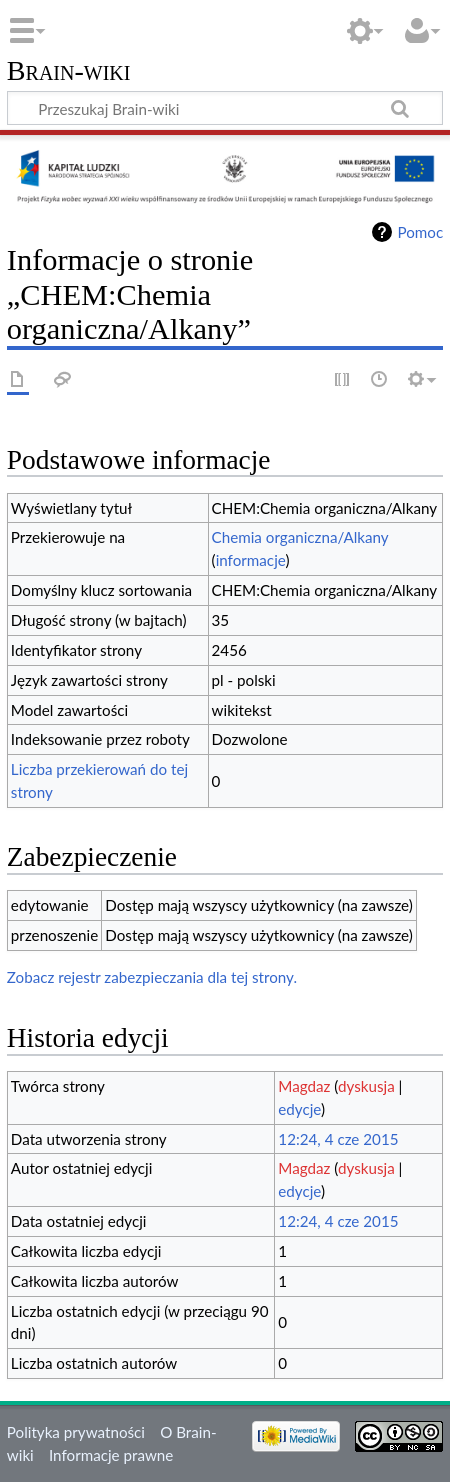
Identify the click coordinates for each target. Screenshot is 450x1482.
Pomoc (420, 232)
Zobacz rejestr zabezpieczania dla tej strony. (152, 977)
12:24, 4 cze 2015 (338, 1139)
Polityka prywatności (76, 1432)
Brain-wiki (69, 71)
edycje (299, 1109)
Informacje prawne (111, 1455)
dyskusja (366, 1086)
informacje (251, 560)
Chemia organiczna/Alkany (300, 537)
